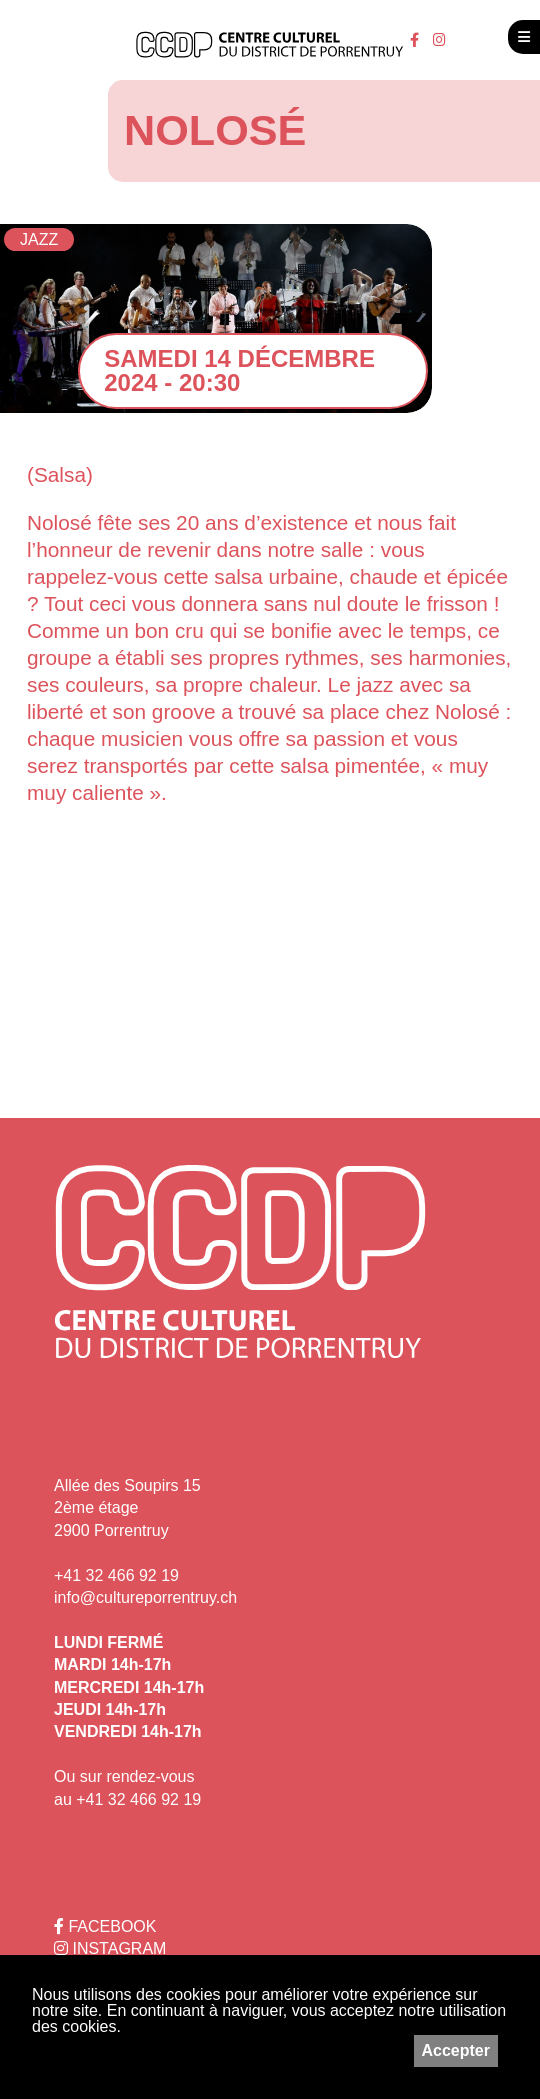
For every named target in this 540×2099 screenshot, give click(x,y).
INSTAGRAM (110, 1948)
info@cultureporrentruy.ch (145, 1597)
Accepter (456, 2050)
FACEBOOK (105, 1926)
